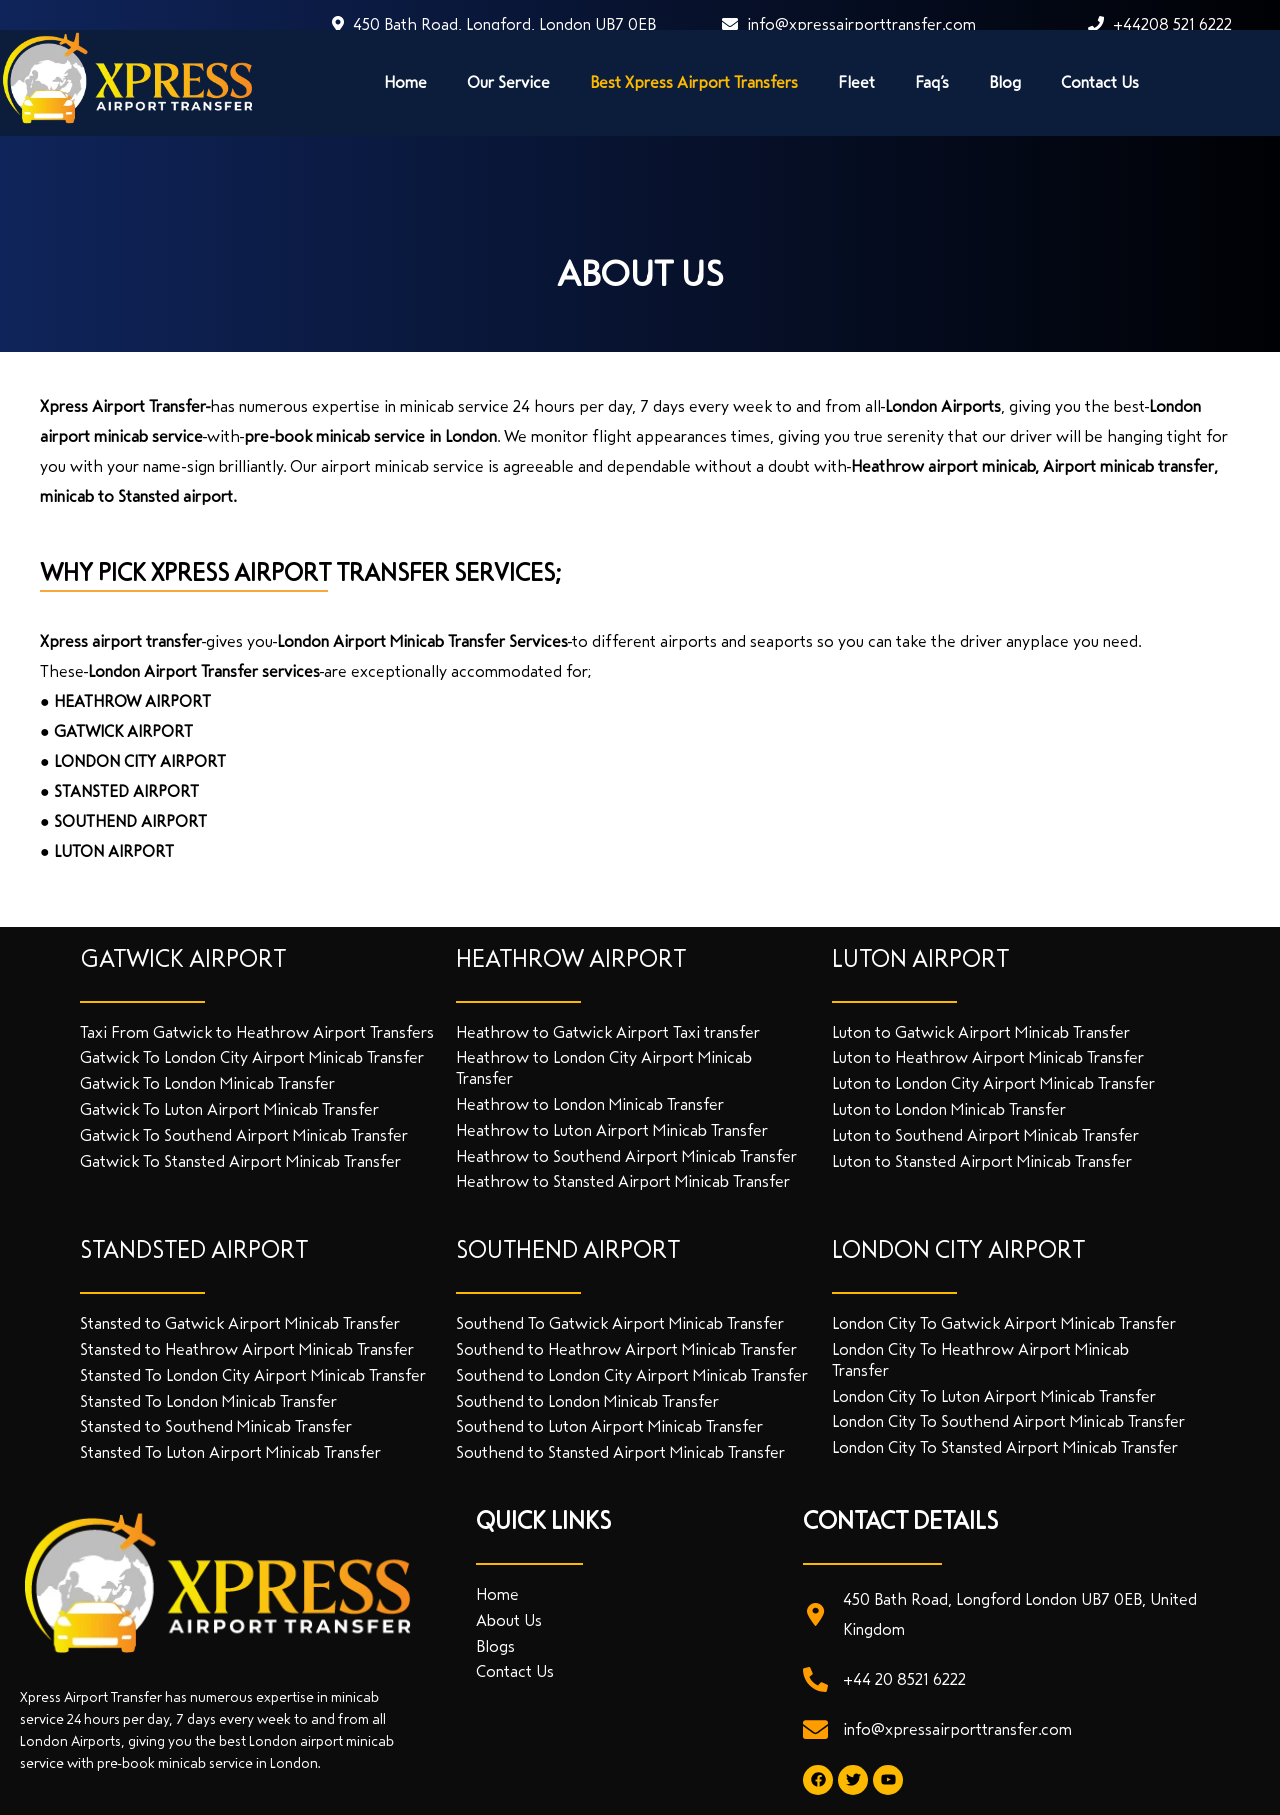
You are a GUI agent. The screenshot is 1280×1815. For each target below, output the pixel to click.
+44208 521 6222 (1160, 24)
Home (405, 82)
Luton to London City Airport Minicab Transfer (993, 1083)
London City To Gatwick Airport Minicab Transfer (1004, 1323)
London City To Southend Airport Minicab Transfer (1008, 1421)
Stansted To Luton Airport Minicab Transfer (230, 1452)
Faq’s (932, 82)
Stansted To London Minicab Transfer (208, 1401)
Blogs (495, 1646)
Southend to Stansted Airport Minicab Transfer (620, 1452)
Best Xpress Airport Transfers (694, 82)
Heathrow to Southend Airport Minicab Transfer (626, 1156)
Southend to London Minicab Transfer (587, 1401)
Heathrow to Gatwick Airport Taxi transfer (608, 1032)
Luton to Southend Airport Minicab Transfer (985, 1135)
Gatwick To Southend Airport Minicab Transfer (244, 1135)
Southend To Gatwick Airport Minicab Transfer (620, 1323)
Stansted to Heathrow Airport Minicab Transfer (247, 1349)
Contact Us (1100, 82)
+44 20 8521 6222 (904, 1679)
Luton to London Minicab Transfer (949, 1109)
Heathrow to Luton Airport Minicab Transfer (612, 1130)
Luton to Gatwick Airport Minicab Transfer (981, 1032)
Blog (1005, 82)
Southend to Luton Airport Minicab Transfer (609, 1426)
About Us (509, 1620)
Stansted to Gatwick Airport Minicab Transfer (240, 1323)
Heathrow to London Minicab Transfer (590, 1104)
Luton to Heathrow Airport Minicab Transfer (988, 1057)
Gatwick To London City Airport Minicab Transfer (252, 1057)
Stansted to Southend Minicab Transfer (216, 1426)
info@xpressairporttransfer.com (849, 24)
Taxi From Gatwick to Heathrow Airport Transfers (257, 1032)
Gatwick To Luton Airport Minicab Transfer (229, 1109)
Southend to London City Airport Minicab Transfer (632, 1375)
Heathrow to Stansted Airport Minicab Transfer (623, 1181)
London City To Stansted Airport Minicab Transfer (1005, 1447)
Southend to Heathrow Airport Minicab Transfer (626, 1349)
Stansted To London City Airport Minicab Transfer (253, 1375)
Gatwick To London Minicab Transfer (207, 1083)
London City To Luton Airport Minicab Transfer (994, 1396)
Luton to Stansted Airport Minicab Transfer (982, 1161)
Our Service (508, 82)
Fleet (856, 82)
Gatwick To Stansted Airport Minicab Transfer (240, 1161)
